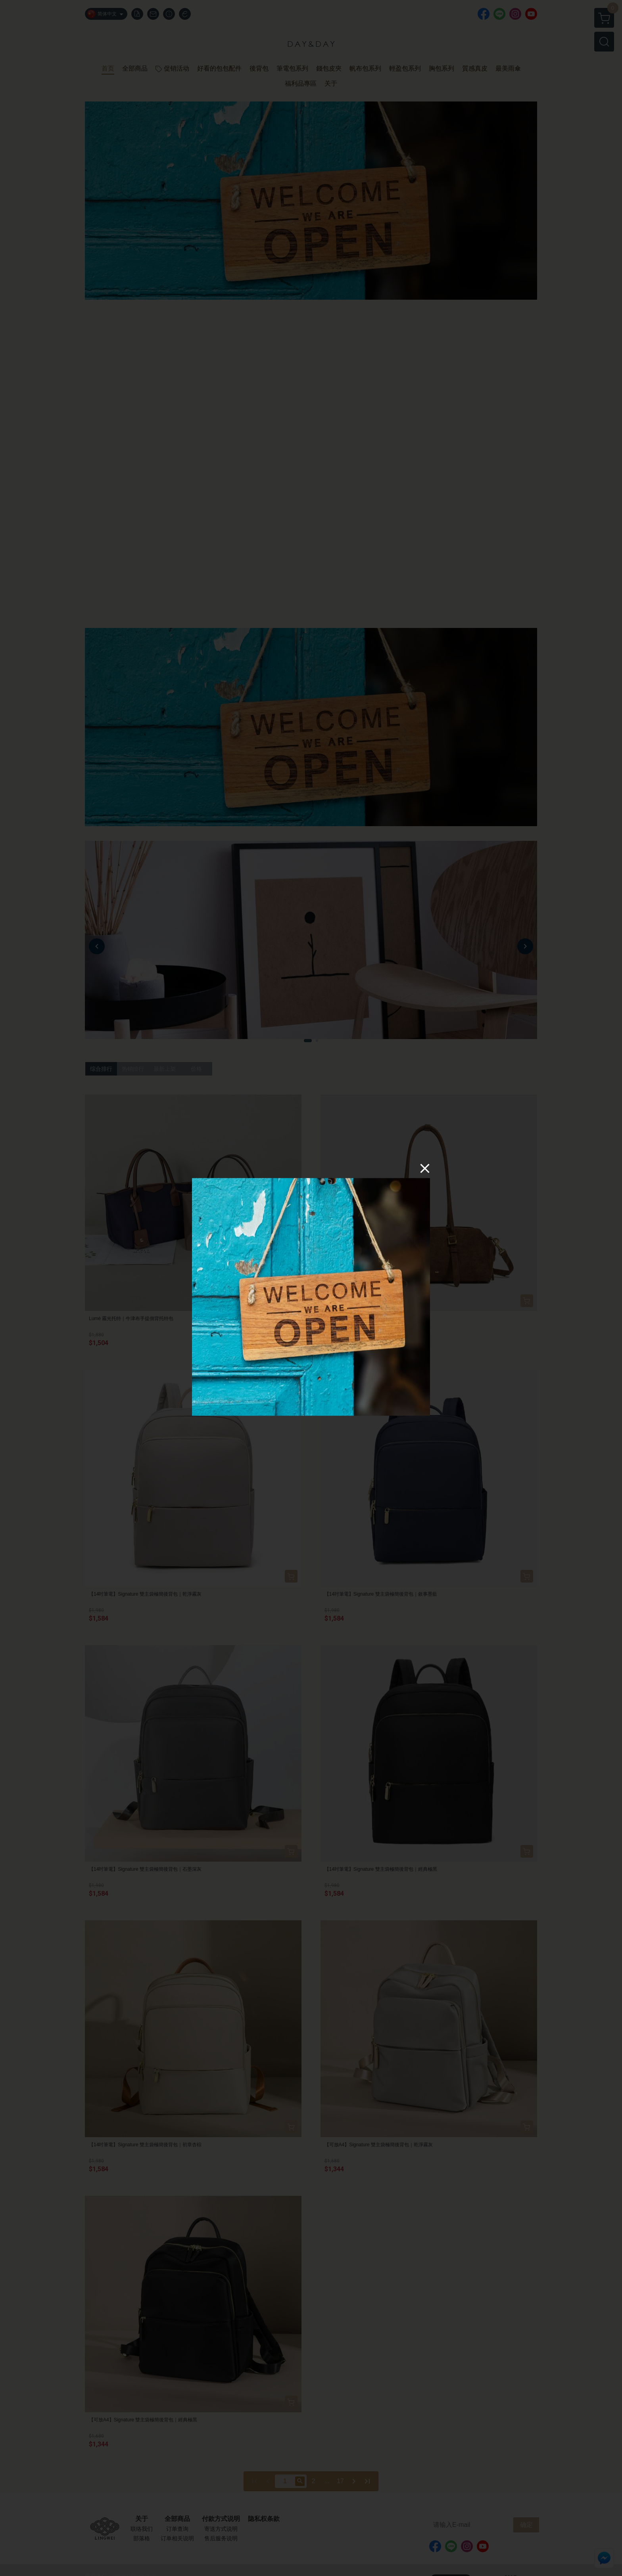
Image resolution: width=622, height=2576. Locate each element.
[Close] (425, 1168)
